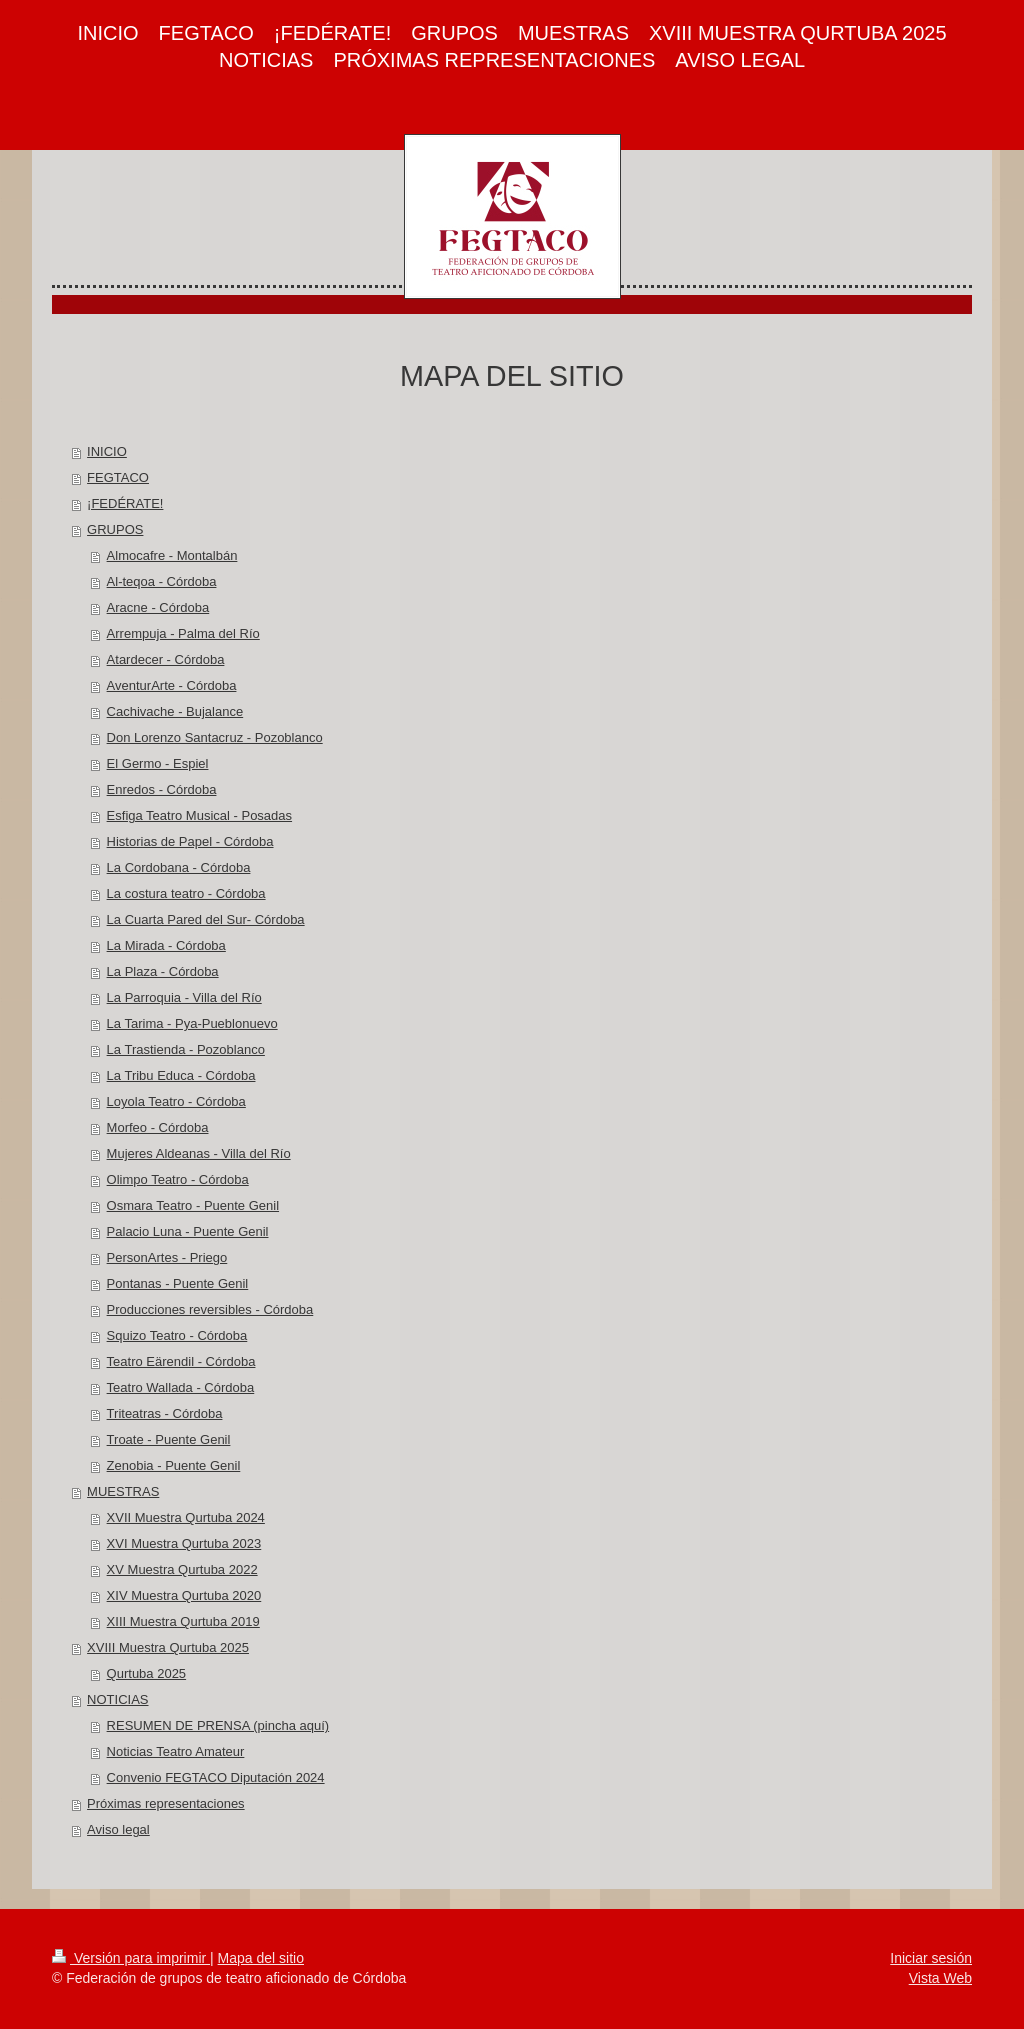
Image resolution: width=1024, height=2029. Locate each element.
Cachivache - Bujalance (175, 711)
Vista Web (940, 1978)
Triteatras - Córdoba (165, 1413)
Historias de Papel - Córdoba (190, 841)
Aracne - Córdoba (158, 607)
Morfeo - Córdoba (158, 1127)
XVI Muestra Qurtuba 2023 (184, 1543)
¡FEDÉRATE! (125, 503)
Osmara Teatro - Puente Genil (193, 1205)
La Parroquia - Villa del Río (184, 997)
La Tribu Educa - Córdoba (181, 1075)
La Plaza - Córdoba (163, 971)
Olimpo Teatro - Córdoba (178, 1179)
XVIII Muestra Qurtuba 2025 (168, 1647)
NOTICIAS (117, 1699)
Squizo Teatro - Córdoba (177, 1335)
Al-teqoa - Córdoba (162, 581)
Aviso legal (118, 1829)
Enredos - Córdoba (162, 789)
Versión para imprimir (131, 1958)
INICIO (107, 451)
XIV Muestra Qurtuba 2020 (184, 1595)
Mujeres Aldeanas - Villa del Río (199, 1153)
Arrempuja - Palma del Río (183, 633)
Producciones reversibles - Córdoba (210, 1309)
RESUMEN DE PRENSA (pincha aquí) (218, 1725)
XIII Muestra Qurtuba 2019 (183, 1621)
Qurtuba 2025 (147, 1673)
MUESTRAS (123, 1491)
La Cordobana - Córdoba (179, 867)
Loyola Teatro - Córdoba (176, 1101)
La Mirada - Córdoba (166, 945)
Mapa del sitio (261, 1958)
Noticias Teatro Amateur (176, 1751)
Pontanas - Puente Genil (178, 1283)
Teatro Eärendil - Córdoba (181, 1361)
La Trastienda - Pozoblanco (186, 1049)
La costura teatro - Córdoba (186, 893)
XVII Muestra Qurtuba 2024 (186, 1517)
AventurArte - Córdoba (172, 685)
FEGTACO (118, 477)
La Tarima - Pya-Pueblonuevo (192, 1023)
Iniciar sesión (931, 1958)
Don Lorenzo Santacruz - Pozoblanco (215, 737)
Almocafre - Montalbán (172, 555)
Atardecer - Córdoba (166, 659)
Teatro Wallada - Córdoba (181, 1387)
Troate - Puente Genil (169, 1439)
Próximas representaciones (166, 1803)
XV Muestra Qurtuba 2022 (182, 1569)
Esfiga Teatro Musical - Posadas (199, 815)
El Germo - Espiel (158, 763)
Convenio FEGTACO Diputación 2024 (216, 1777)
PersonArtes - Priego (167, 1257)
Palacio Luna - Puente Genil (188, 1231)
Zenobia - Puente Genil (174, 1465)
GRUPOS (115, 529)
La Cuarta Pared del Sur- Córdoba (206, 919)
